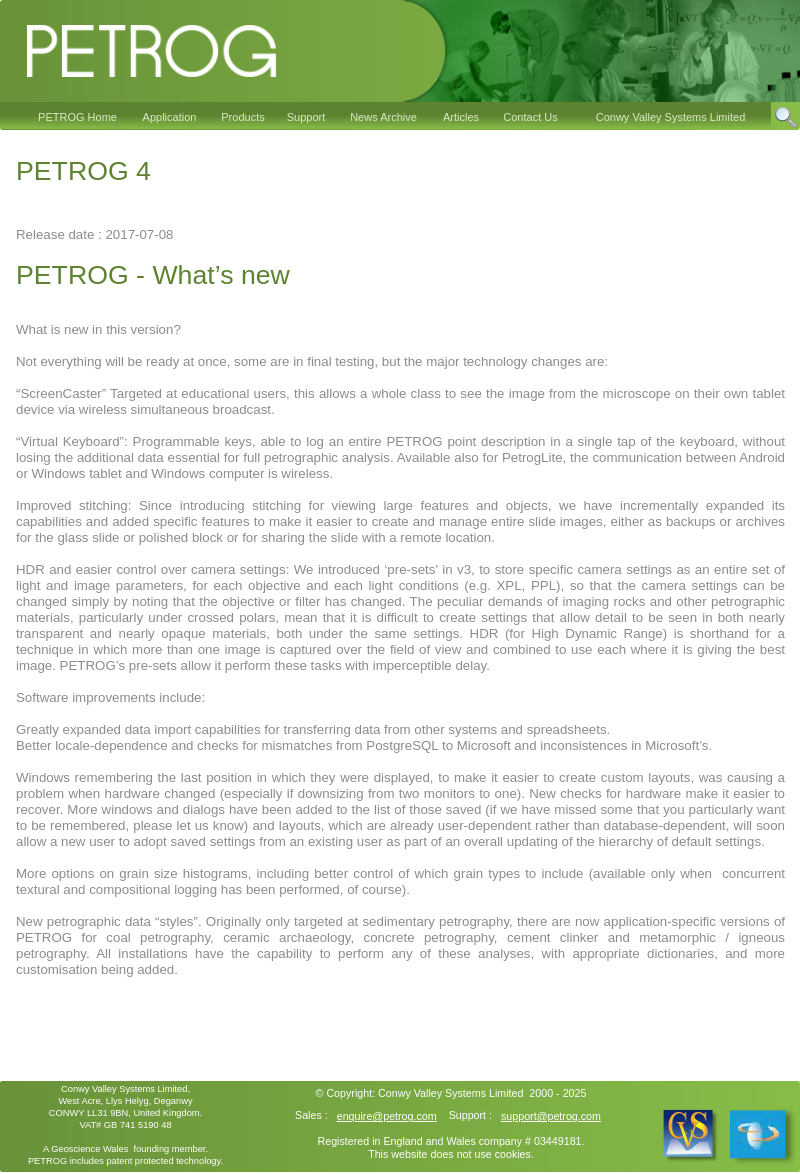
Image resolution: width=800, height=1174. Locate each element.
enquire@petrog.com (387, 1116)
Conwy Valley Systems (432, 1093)
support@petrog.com (551, 1116)
